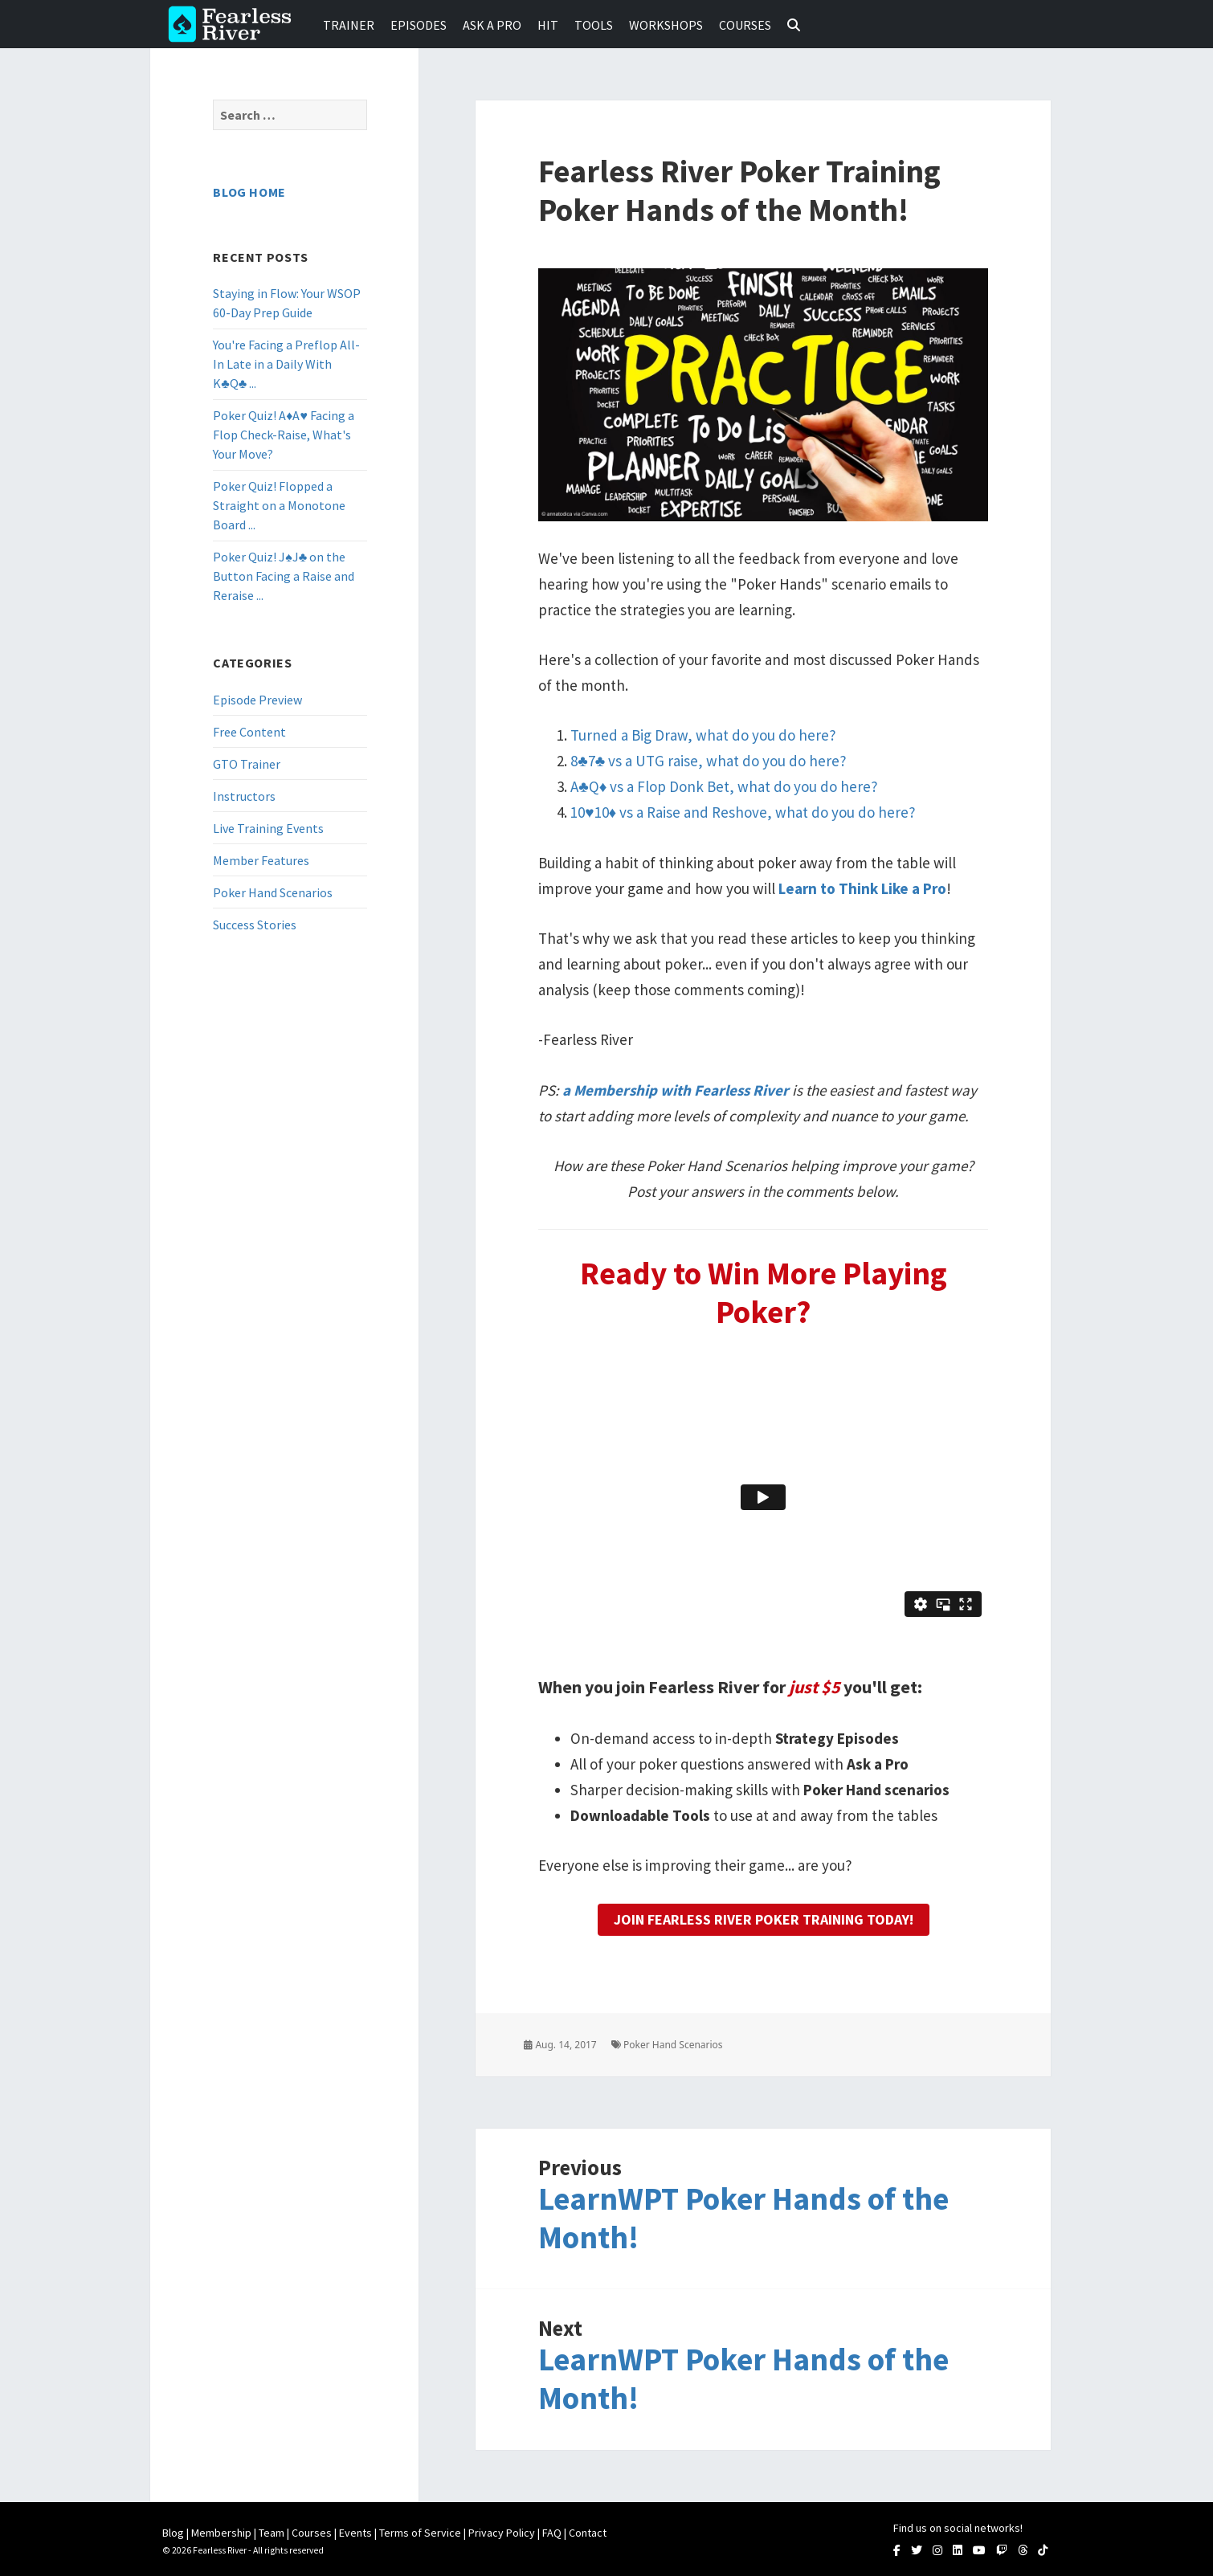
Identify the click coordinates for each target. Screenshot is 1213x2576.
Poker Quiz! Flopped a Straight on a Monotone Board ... (279, 505)
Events (355, 2532)
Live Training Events (268, 828)
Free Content (249, 732)
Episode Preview (257, 700)
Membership (221, 2532)
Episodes (418, 25)
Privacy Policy (501, 2532)
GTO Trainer (246, 764)
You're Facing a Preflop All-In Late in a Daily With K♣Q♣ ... (286, 364)
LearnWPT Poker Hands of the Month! (743, 2218)
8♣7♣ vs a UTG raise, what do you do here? (708, 760)
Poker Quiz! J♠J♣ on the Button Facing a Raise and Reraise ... (283, 576)
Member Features (261, 860)
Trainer (348, 25)
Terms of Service (420, 2532)
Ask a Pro (492, 25)
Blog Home (249, 192)
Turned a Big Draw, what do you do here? (703, 735)
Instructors (244, 796)
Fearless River (234, 24)
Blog (173, 2532)
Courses (745, 25)
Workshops (666, 25)
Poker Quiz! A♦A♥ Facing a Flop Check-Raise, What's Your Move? (283, 434)
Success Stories (254, 925)
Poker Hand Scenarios (273, 892)
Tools (593, 25)
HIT (547, 25)
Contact (587, 2532)
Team (271, 2532)
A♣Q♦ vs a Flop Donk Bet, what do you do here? (724, 786)
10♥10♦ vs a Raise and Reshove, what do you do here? (743, 812)
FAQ (552, 2532)
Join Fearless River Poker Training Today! (763, 1919)
